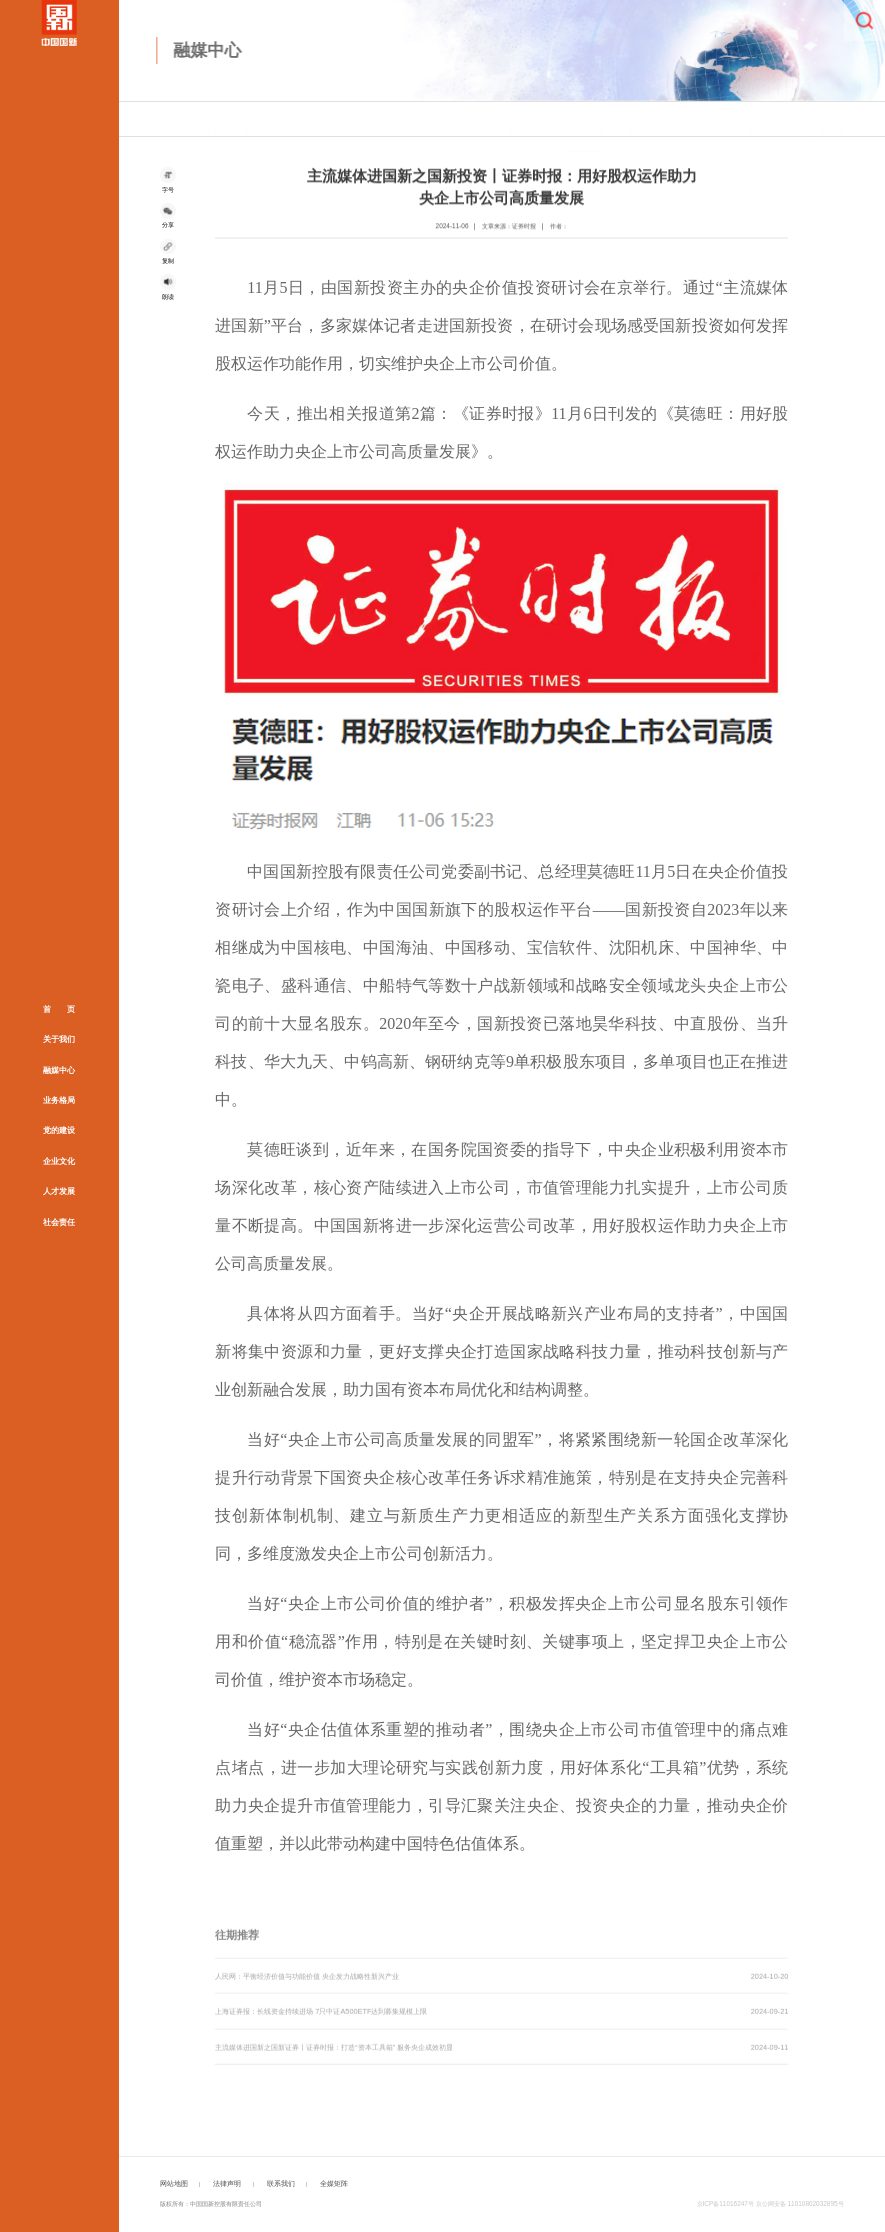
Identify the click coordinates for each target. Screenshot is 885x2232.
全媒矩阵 (826, 120)
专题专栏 (706, 120)
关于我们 (59, 1039)
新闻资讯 (526, 120)
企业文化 (59, 1160)
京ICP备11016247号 (725, 2203)
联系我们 (281, 2183)
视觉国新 (646, 120)
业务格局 (59, 1100)
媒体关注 (261, 120)
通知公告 (766, 120)
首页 (169, 120)
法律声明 (227, 2183)
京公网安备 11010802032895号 (800, 2203)
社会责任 (59, 1221)
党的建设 (59, 1130)
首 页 (59, 1009)
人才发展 (59, 1191)
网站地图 (174, 2183)
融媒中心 (59, 1069)
